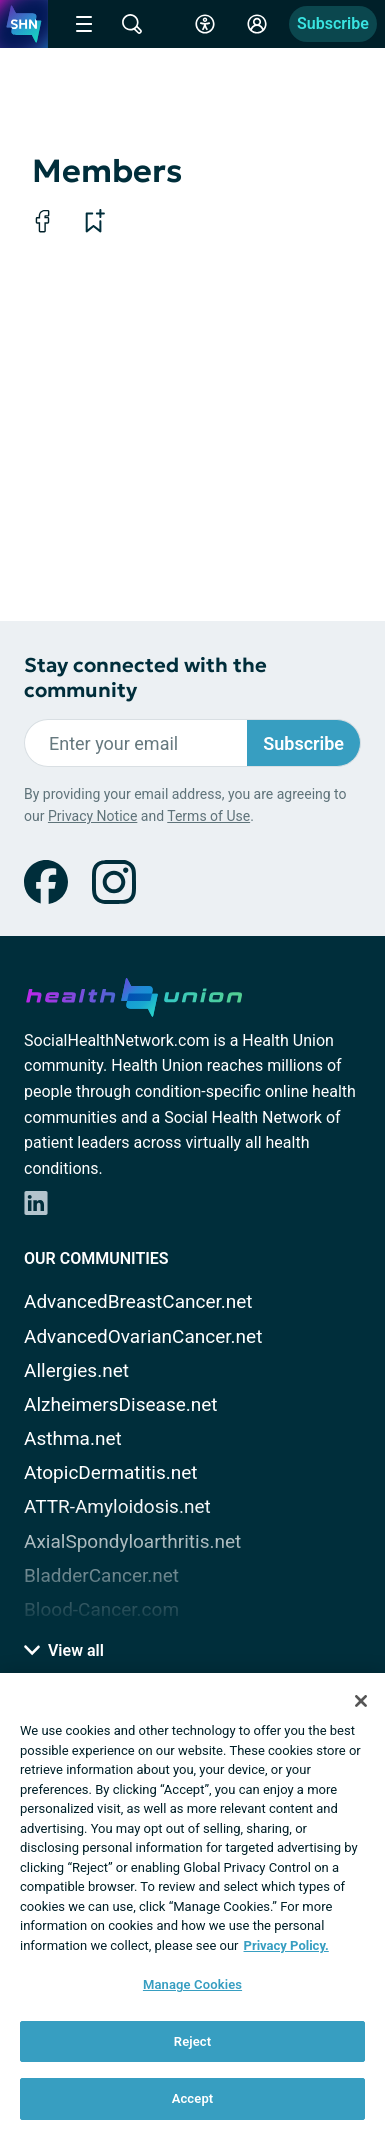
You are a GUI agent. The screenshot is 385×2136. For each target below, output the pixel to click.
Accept (193, 2098)
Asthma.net (73, 1438)
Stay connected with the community (145, 678)
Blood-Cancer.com (101, 1609)
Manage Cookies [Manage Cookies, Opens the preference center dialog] (192, 1984)
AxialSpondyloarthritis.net (132, 1541)
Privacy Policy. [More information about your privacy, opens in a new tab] (286, 1945)
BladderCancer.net (101, 1575)
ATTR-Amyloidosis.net (117, 1506)
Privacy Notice (92, 816)
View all (64, 1650)
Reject (193, 2041)
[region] (192, 1904)
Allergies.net (76, 1370)
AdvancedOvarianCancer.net (143, 1336)
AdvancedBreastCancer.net (138, 1301)
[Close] (361, 1701)
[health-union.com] (134, 994)
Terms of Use (208, 816)
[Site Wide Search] (132, 24)
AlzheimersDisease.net (121, 1404)
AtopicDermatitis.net (111, 1472)
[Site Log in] (257, 24)
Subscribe (333, 23)
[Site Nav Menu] (84, 24)
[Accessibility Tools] (205, 24)
